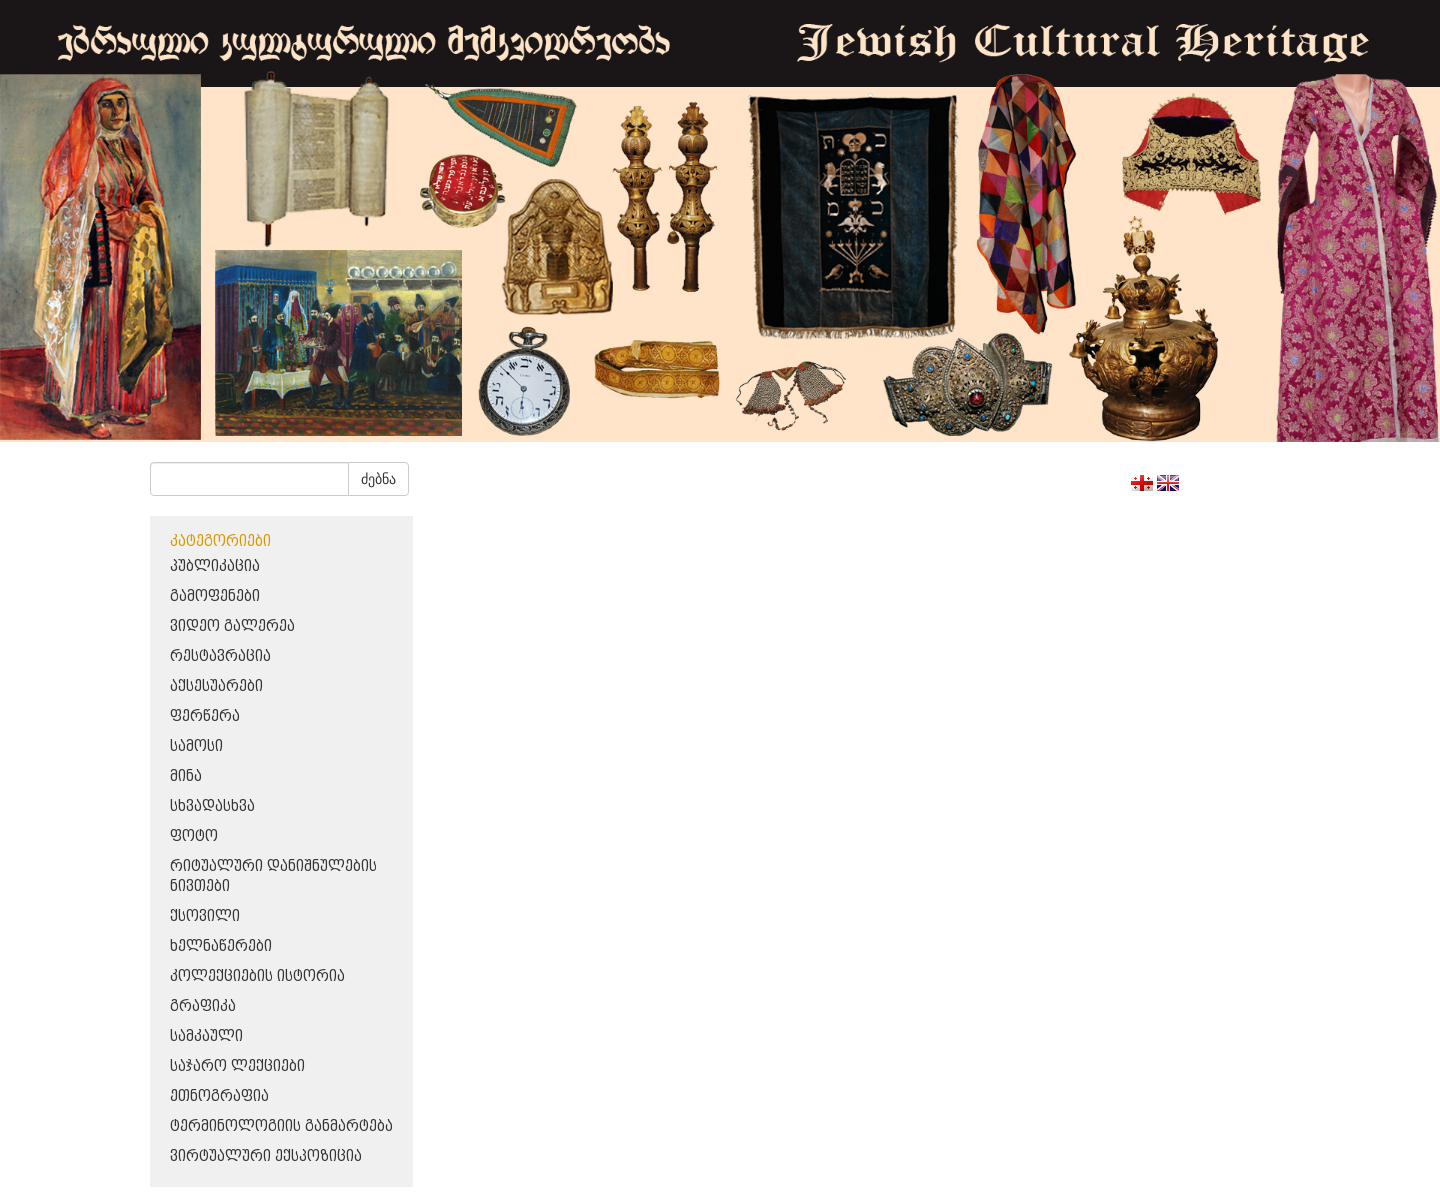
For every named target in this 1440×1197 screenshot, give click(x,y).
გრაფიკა (203, 1006)
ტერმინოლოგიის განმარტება (281, 1126)
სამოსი (196, 746)
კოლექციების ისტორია (257, 976)
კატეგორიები (220, 541)
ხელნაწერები (221, 946)
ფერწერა (205, 716)
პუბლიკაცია (215, 566)
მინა (186, 776)
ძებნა (378, 479)
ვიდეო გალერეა (232, 626)
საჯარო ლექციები (237, 1066)
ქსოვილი (205, 916)
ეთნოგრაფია (219, 1096)
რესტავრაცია (220, 656)
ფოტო (194, 836)
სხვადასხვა (212, 806)
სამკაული (206, 1036)
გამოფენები (215, 596)
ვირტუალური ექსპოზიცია (266, 1156)
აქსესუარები (216, 686)
